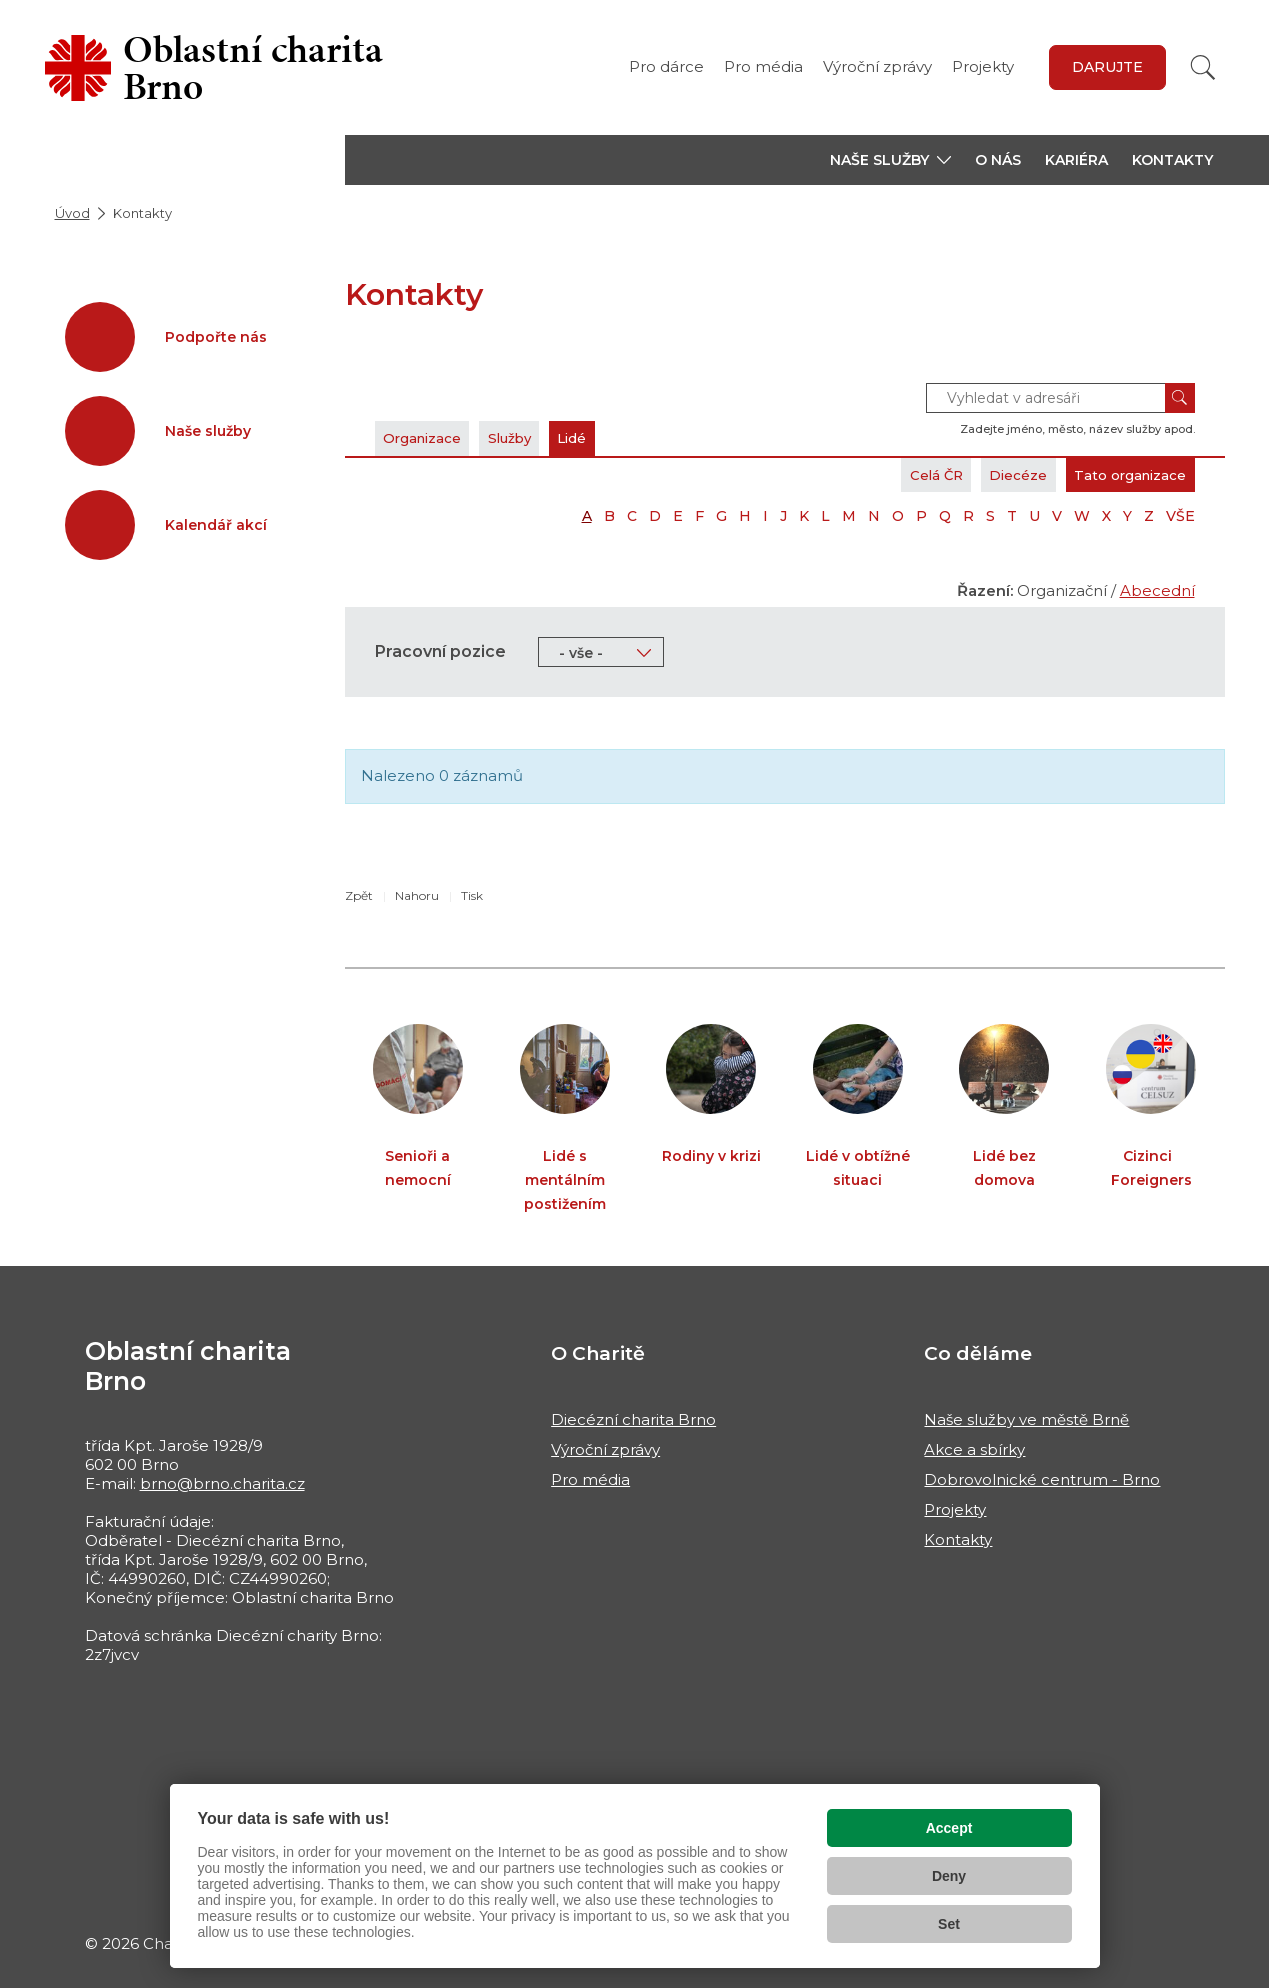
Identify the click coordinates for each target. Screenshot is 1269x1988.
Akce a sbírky (974, 1449)
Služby (537, 437)
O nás (998, 160)
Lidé (613, 437)
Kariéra (1076, 160)
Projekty (983, 66)
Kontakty (1172, 160)
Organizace (432, 437)
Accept (949, 1828)
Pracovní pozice (440, 651)
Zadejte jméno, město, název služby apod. (1077, 429)
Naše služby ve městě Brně (1026, 1419)
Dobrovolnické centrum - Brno (1042, 1479)
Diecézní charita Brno (633, 1419)
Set (949, 1924)
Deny (949, 1876)
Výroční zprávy (877, 66)
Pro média (763, 66)
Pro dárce (666, 66)
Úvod (72, 213)
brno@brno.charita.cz (222, 1483)
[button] (890, 160)
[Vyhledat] (1203, 67)
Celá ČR (893, 474)
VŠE (1180, 516)
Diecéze (990, 474)
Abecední (1157, 590)
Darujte (1107, 67)
